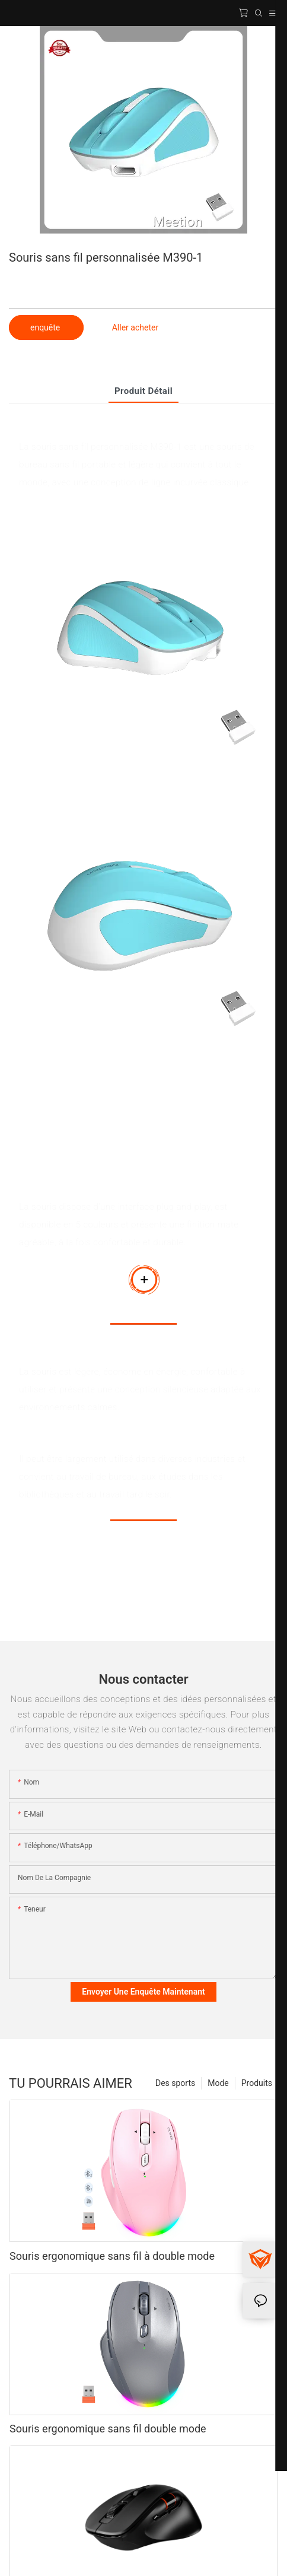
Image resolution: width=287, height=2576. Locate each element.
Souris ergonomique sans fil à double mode (112, 2256)
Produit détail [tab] (143, 391)
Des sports (175, 2083)
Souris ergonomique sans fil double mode (107, 2428)
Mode (218, 2083)
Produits (256, 2083)
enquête (46, 327)
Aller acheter (135, 327)
